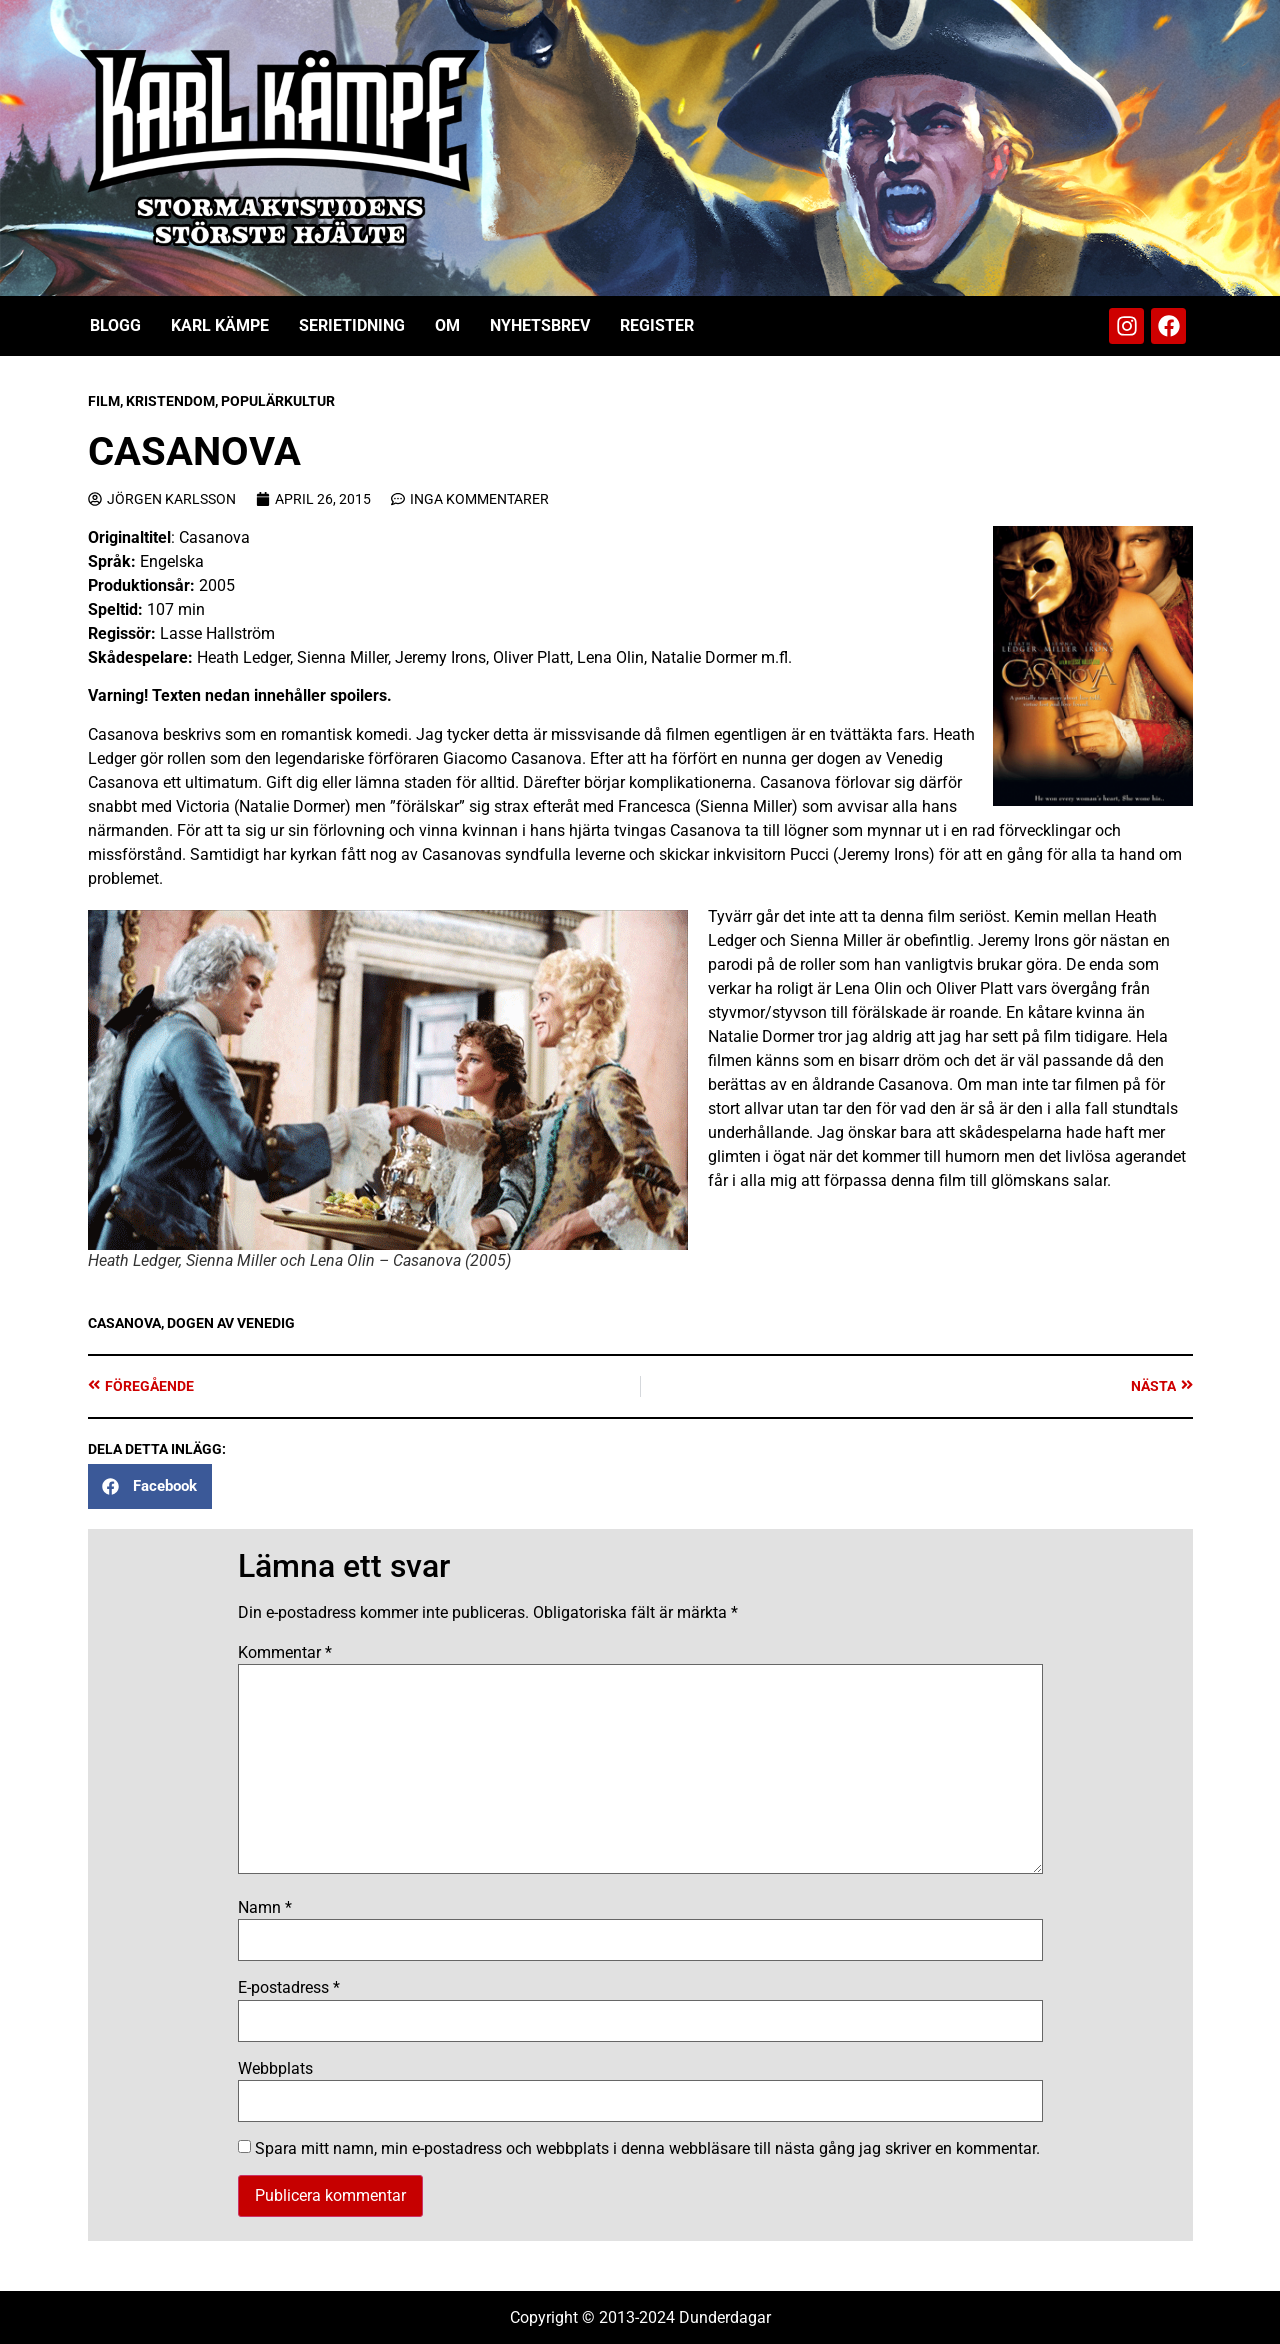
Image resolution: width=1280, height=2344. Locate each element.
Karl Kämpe (220, 325)
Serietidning (352, 325)
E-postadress (289, 1988)
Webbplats (275, 2069)
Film (104, 401)
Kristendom (170, 401)
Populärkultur (278, 401)
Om (447, 325)
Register (657, 325)
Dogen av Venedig (231, 1323)
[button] (150, 1486)
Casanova (124, 1323)
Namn (265, 1908)
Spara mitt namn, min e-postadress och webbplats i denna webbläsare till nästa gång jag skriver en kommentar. (647, 2149)
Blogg (115, 325)
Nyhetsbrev (540, 325)
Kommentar (285, 1653)
